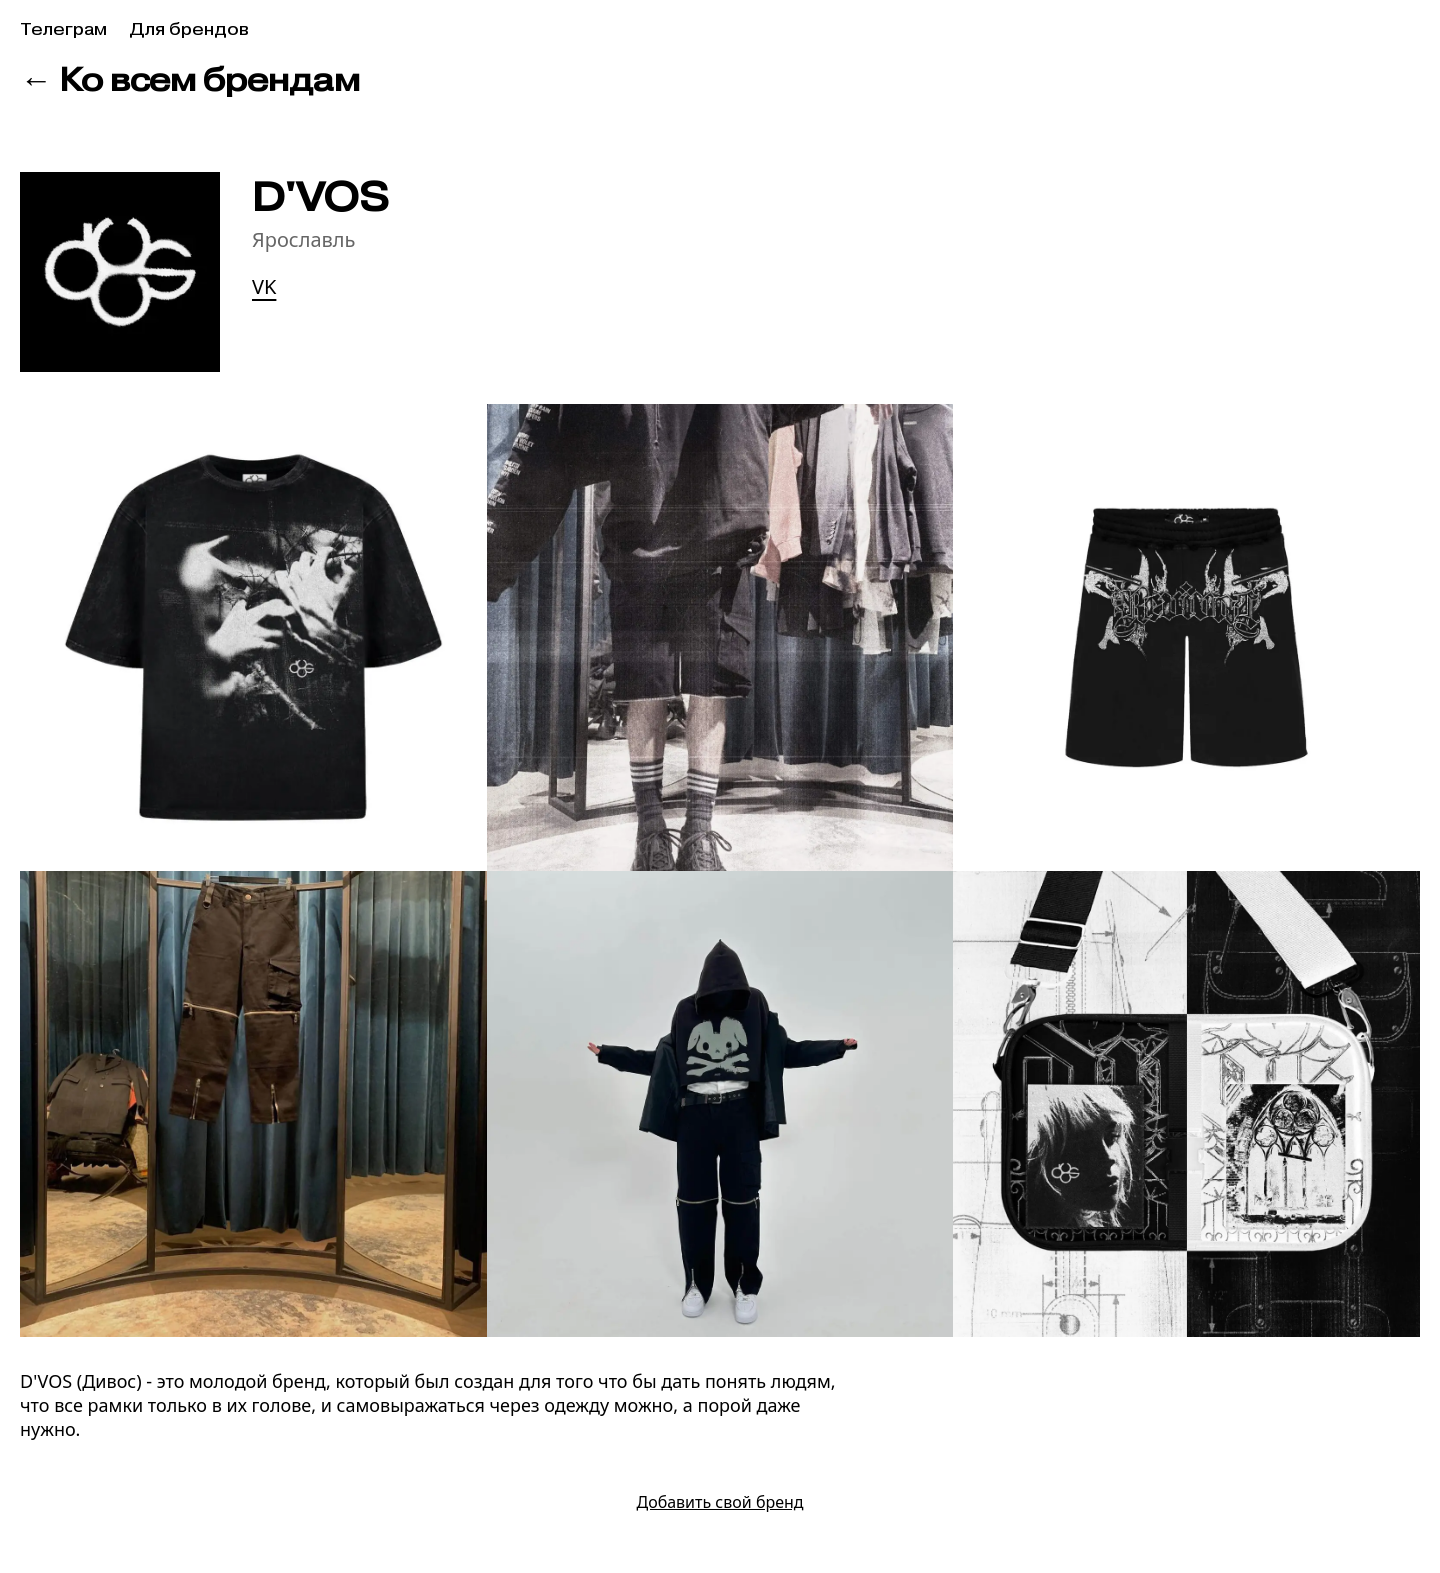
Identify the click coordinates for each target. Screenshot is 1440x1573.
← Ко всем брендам (190, 79)
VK (264, 286)
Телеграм (63, 29)
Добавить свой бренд (719, 1502)
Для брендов (189, 29)
